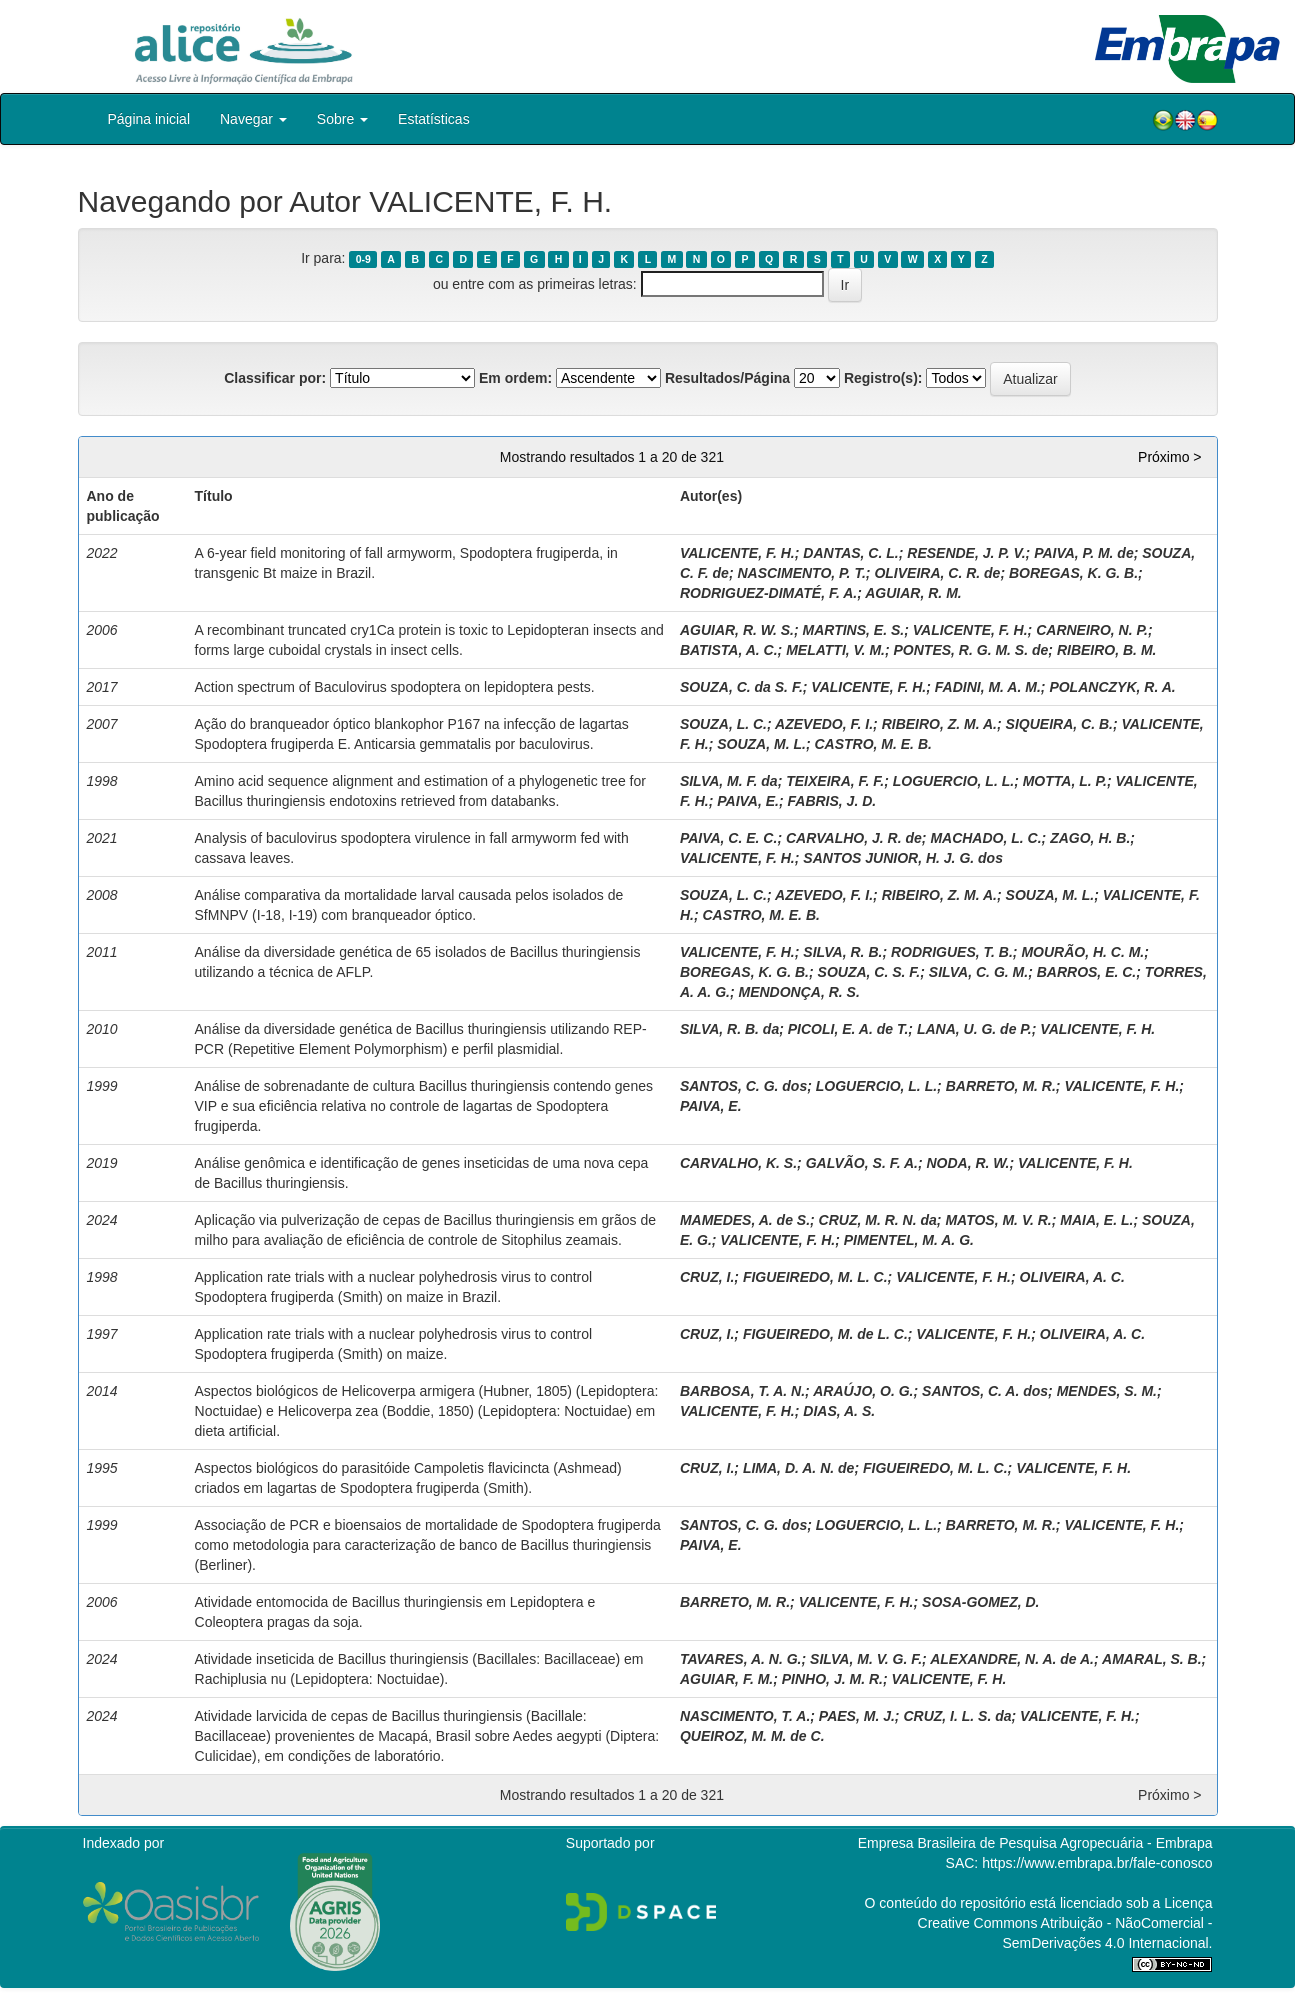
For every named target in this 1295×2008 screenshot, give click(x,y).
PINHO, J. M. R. (832, 1679)
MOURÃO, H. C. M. (1082, 952)
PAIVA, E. (748, 801)
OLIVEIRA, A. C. (1072, 1277)
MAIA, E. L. (1096, 1220)
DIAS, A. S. (839, 1411)
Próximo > (1169, 457)
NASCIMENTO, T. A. (745, 1716)
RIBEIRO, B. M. (1107, 650)
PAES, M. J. (857, 1716)
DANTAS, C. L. (850, 553)
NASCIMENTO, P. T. (801, 573)
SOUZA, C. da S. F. (741, 687)
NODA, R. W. (967, 1163)
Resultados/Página (727, 378)
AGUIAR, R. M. (913, 593)
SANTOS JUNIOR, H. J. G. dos (903, 858)
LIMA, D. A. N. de (798, 1468)
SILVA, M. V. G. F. (866, 1659)
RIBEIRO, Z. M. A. (939, 724)
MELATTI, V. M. (835, 650)
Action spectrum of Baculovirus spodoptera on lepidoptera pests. (395, 687)
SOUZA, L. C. (723, 724)
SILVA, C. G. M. (978, 972)
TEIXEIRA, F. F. (835, 781)
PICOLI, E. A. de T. (848, 1029)
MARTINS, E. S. (854, 630)
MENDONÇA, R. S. (798, 992)
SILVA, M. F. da (729, 781)
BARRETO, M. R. (1001, 1086)
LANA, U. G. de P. (974, 1029)
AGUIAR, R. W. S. (737, 630)
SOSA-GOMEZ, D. (980, 1602)
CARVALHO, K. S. (738, 1163)
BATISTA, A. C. (729, 650)
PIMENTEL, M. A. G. (909, 1240)
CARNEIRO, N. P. (1092, 630)
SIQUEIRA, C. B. (1059, 724)
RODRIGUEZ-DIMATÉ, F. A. (768, 593)
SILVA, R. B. (842, 952)
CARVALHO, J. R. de (854, 838)
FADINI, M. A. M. (988, 687)
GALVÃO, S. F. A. (862, 1163)
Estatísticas (434, 119)
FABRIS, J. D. (832, 801)
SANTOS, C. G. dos (743, 1086)
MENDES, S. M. (1107, 1391)
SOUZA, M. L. (761, 744)
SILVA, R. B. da (729, 1029)
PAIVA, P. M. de (1084, 553)
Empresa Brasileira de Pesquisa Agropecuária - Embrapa (1035, 1843)
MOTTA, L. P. (1065, 781)
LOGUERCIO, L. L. (953, 781)
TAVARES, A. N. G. (741, 1659)
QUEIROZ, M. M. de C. (752, 1736)
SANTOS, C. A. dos (985, 1391)
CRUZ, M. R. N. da (878, 1220)
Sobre (342, 119)
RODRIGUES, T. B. (952, 952)
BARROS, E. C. (1087, 972)
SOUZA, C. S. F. (869, 972)
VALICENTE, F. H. (737, 553)
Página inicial (149, 119)
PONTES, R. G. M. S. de (971, 650)
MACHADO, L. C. (985, 838)
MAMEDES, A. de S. (745, 1220)
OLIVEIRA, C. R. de (937, 573)
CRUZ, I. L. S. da (957, 1716)
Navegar (253, 119)
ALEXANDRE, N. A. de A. (1012, 1659)
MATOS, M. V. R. (998, 1220)
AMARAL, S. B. (1152, 1659)
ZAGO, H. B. (1090, 838)
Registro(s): (883, 378)
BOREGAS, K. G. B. (1073, 573)
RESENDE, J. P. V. (966, 553)
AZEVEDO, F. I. (824, 724)
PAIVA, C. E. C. (729, 838)
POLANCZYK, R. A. (1112, 687)
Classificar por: (275, 378)
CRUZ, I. (707, 1277)
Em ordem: (515, 378)
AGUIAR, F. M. (726, 1679)
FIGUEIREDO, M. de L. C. (825, 1334)
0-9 (363, 259)
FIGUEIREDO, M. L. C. (815, 1277)
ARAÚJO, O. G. (863, 1391)
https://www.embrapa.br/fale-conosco (1097, 1863)
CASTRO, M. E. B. (872, 744)
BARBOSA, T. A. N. (742, 1391)
